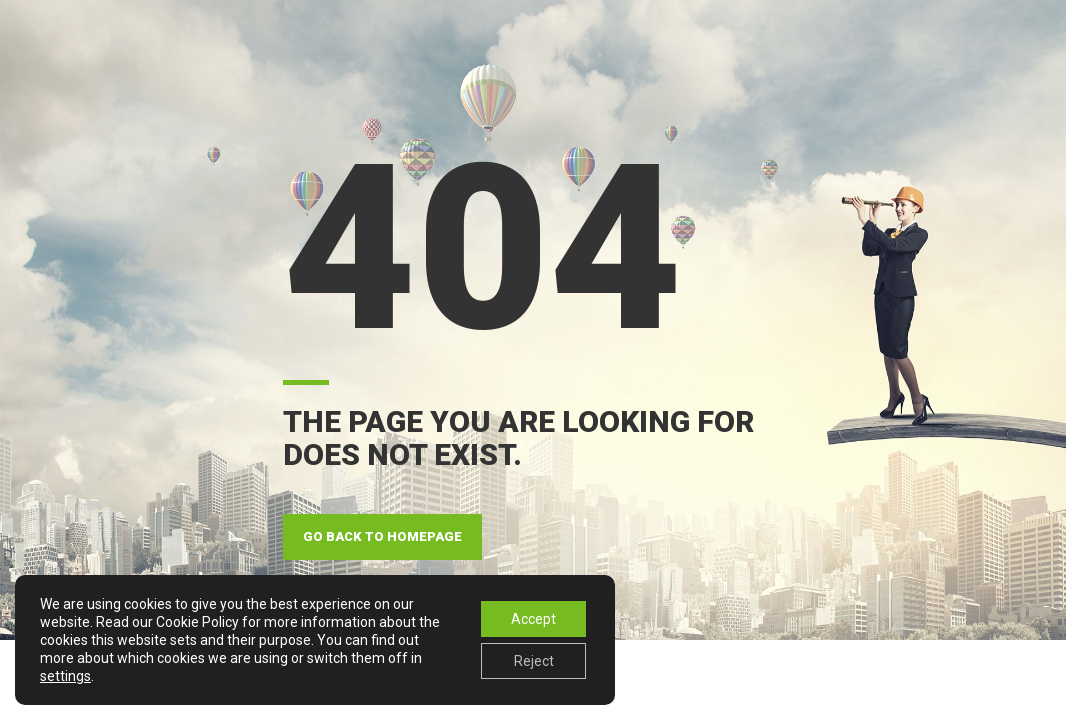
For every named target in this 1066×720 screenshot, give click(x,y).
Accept (533, 619)
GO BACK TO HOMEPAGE (382, 536)
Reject (534, 661)
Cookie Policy (197, 622)
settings (65, 676)
